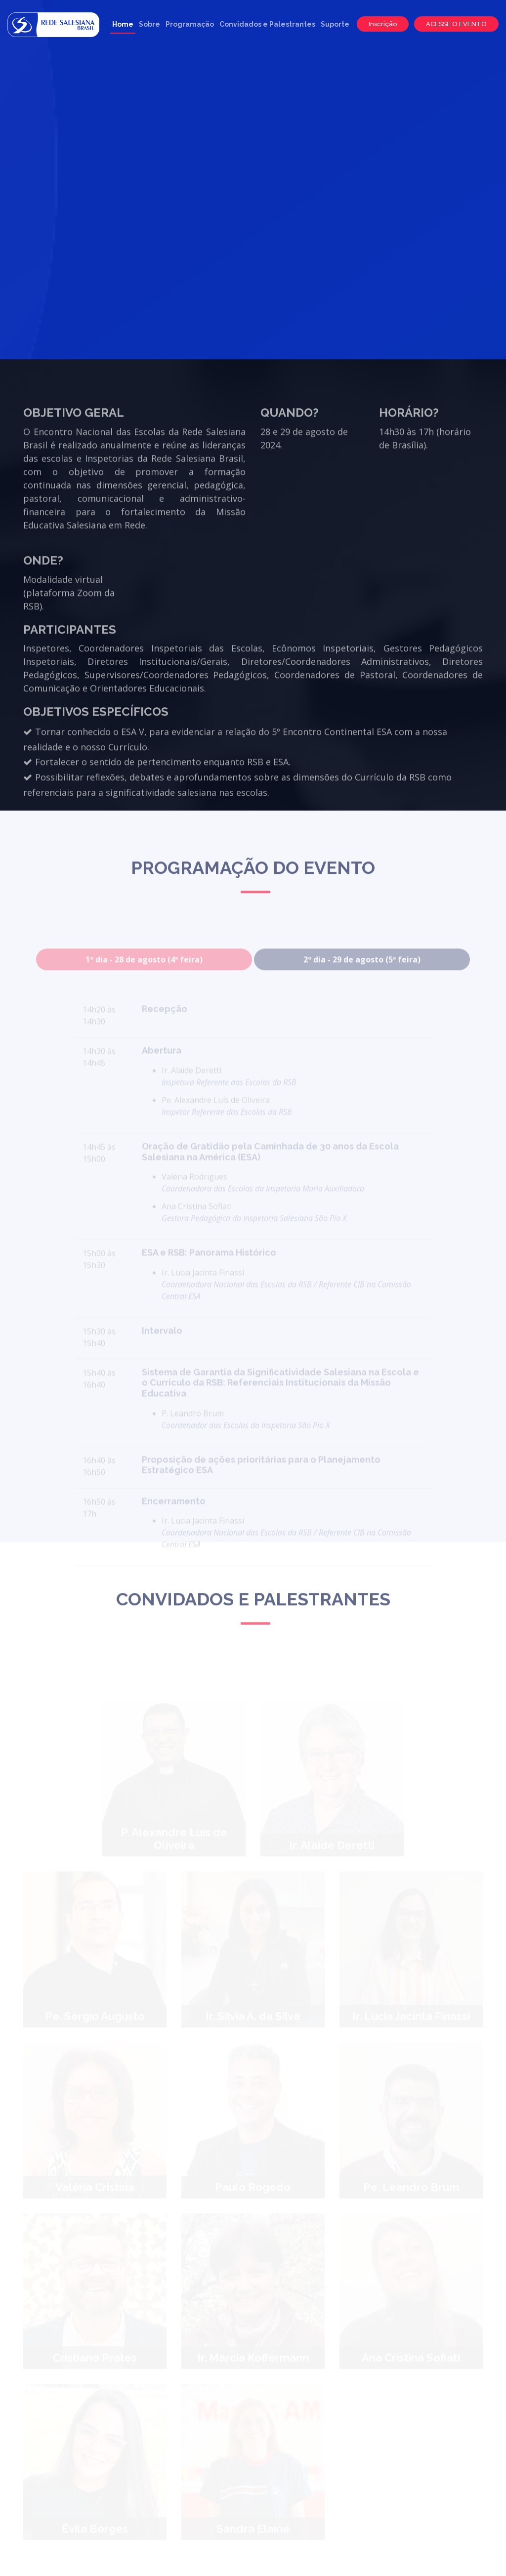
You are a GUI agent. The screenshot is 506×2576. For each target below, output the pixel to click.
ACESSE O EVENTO (456, 24)
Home (122, 24)
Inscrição (383, 24)
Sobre (149, 24)
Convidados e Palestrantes (267, 24)
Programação (190, 24)
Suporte (335, 24)
